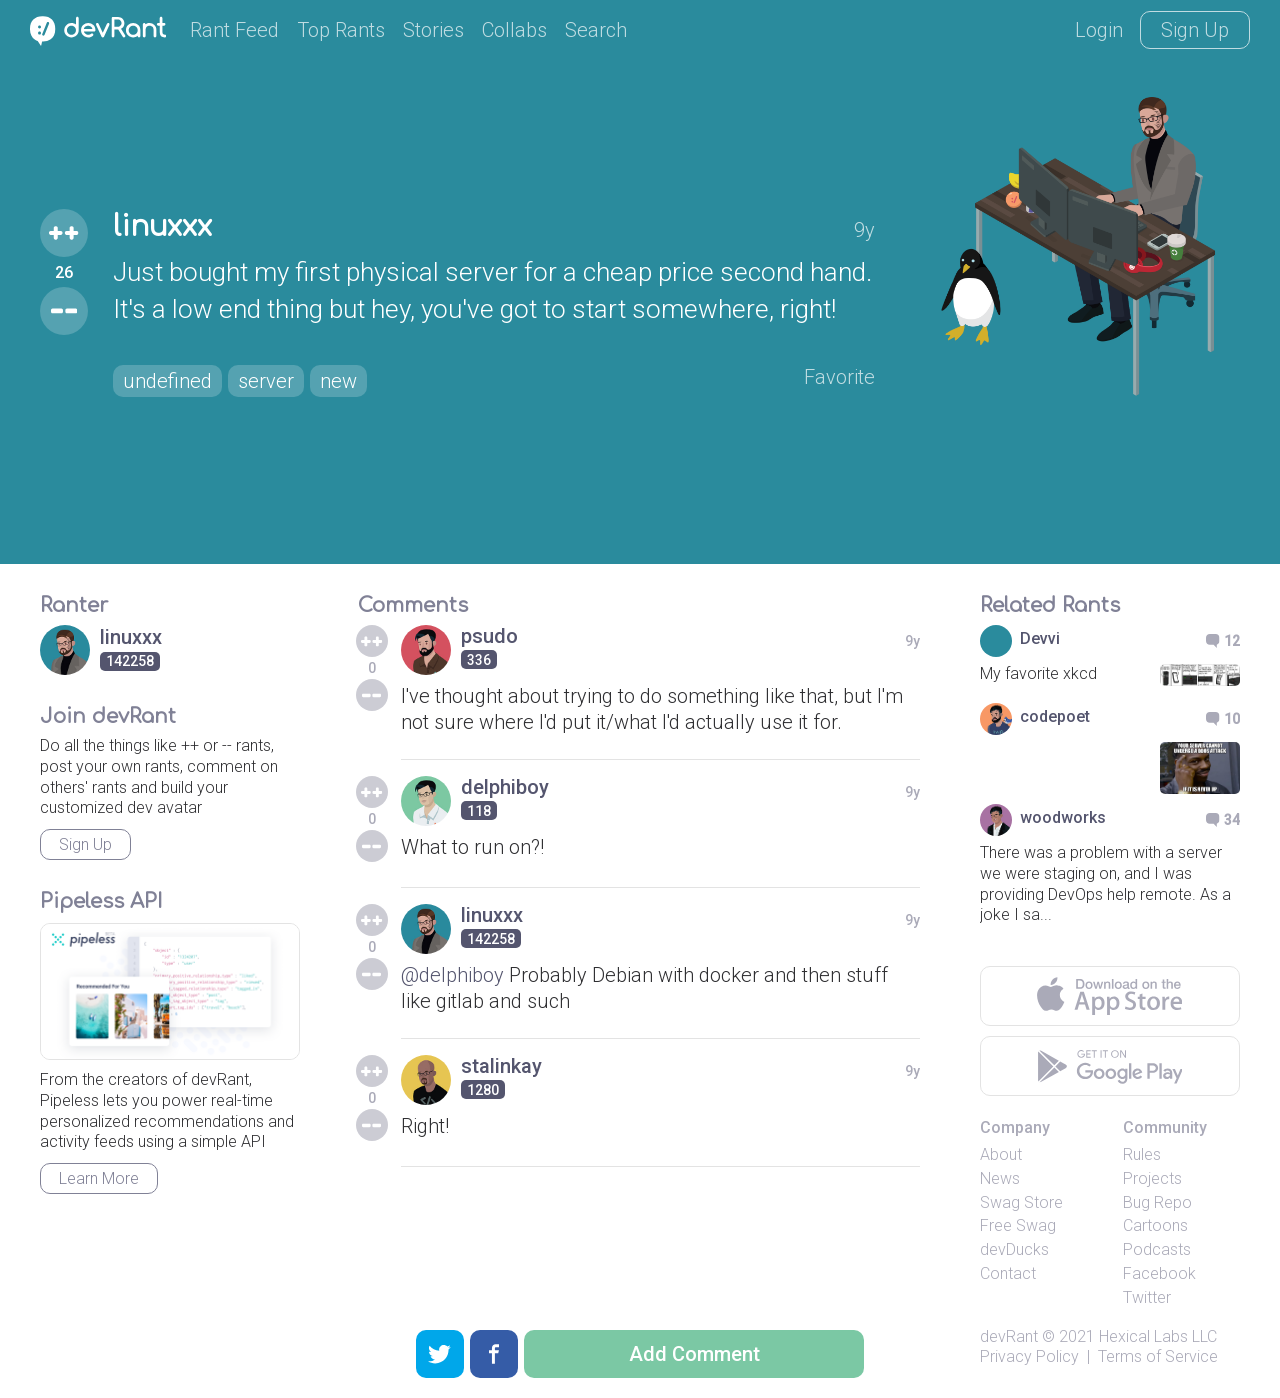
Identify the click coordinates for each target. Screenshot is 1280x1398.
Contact (1008, 1273)
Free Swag (1018, 1225)
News (1000, 1178)
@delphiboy (452, 975)
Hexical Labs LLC (1158, 1336)
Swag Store (1021, 1202)
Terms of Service (1158, 1356)
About (1001, 1154)
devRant (1009, 1336)
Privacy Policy (1029, 1356)
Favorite (839, 377)
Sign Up (1195, 30)
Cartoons (1155, 1225)
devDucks (1014, 1249)
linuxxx (162, 227)
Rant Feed (234, 30)
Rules (1142, 1154)
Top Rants (341, 30)
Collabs (514, 30)
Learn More (99, 1178)
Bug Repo (1157, 1202)
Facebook (1159, 1273)
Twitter (1147, 1297)
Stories (433, 30)
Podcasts (1157, 1249)
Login (1099, 30)
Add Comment (694, 1354)
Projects (1152, 1178)
